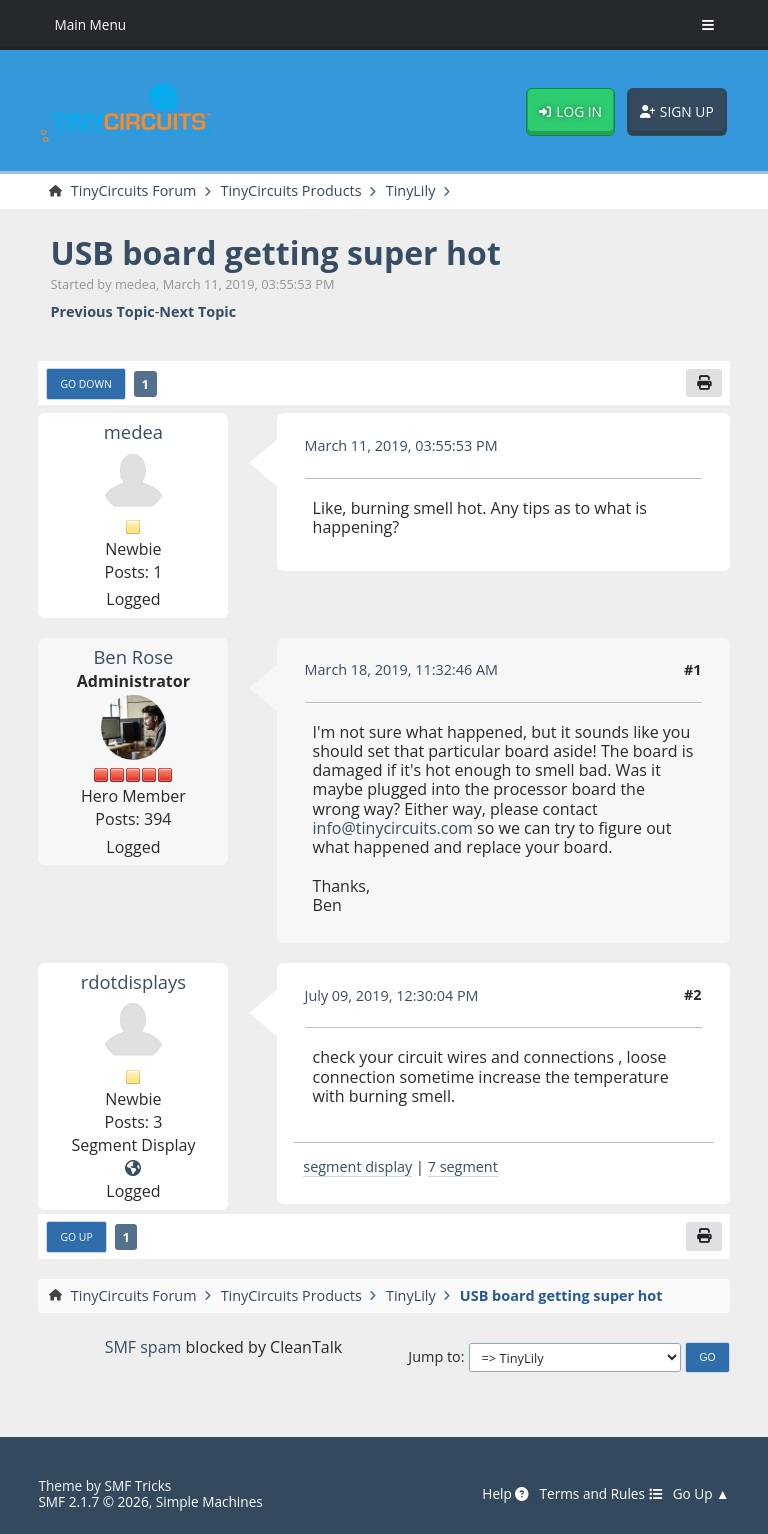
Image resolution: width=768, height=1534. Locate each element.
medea (133, 431)
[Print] (704, 383)
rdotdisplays (133, 981)
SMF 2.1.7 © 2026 (93, 1501)
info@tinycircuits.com (393, 828)
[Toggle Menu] (708, 25)
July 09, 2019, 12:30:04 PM (392, 995)
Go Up (76, 1237)
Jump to (434, 1356)
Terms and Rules (600, 1494)
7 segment (463, 1166)
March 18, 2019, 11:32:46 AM (402, 669)
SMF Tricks (137, 1485)
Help (505, 1494)
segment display (357, 1166)
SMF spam (143, 1347)
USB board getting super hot (275, 252)
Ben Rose (133, 656)
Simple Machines (209, 1501)
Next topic (197, 311)
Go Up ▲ (701, 1494)
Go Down (85, 384)
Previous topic (102, 311)
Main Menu (90, 24)
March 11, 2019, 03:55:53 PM (401, 445)
